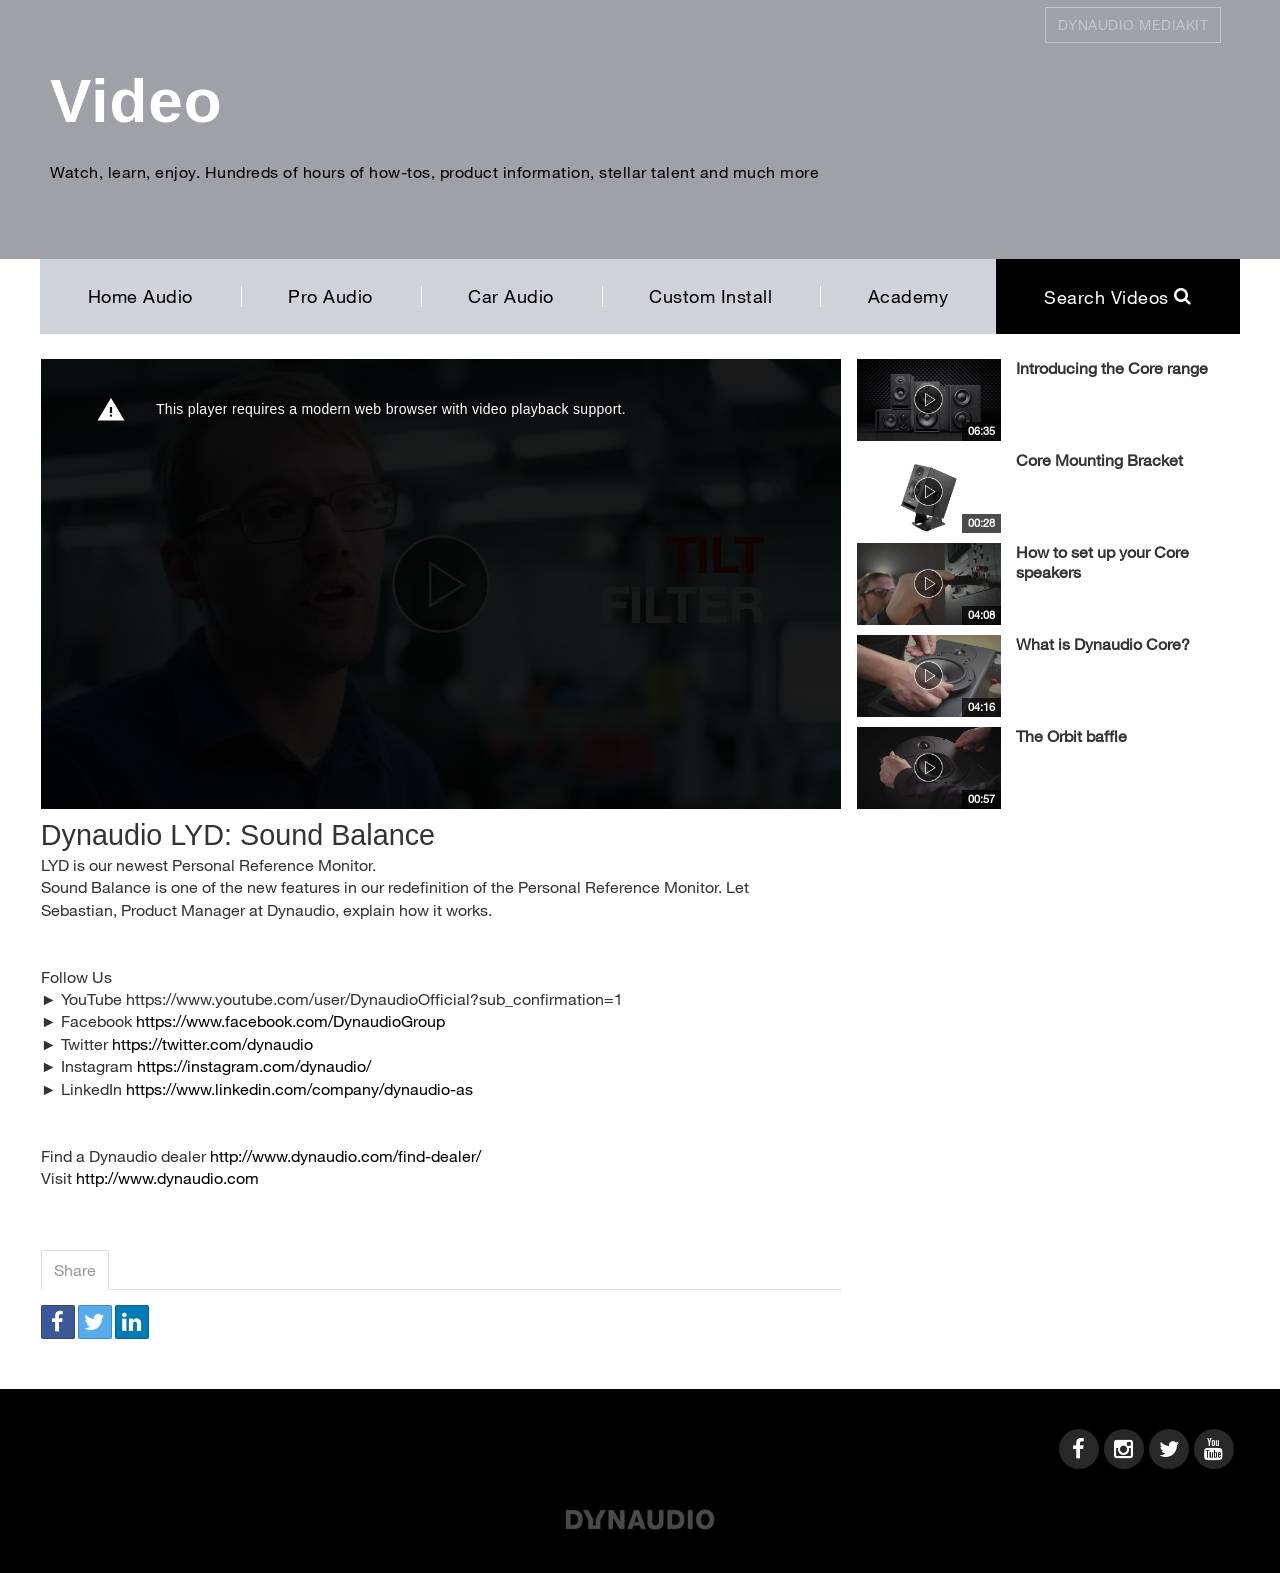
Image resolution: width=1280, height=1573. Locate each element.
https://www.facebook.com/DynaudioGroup (290, 1020)
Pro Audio (330, 296)
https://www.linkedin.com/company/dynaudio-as (299, 1088)
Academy (908, 296)
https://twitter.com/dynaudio (212, 1043)
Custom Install (710, 296)
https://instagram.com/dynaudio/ (254, 1065)
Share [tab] (75, 1269)
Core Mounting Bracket (1099, 459)
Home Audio (140, 296)
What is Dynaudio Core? (1103, 643)
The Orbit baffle (1071, 735)
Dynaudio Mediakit (1133, 24)
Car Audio (511, 296)
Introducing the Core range (1112, 367)
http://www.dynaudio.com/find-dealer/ (345, 1155)
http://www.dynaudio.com (167, 1177)
